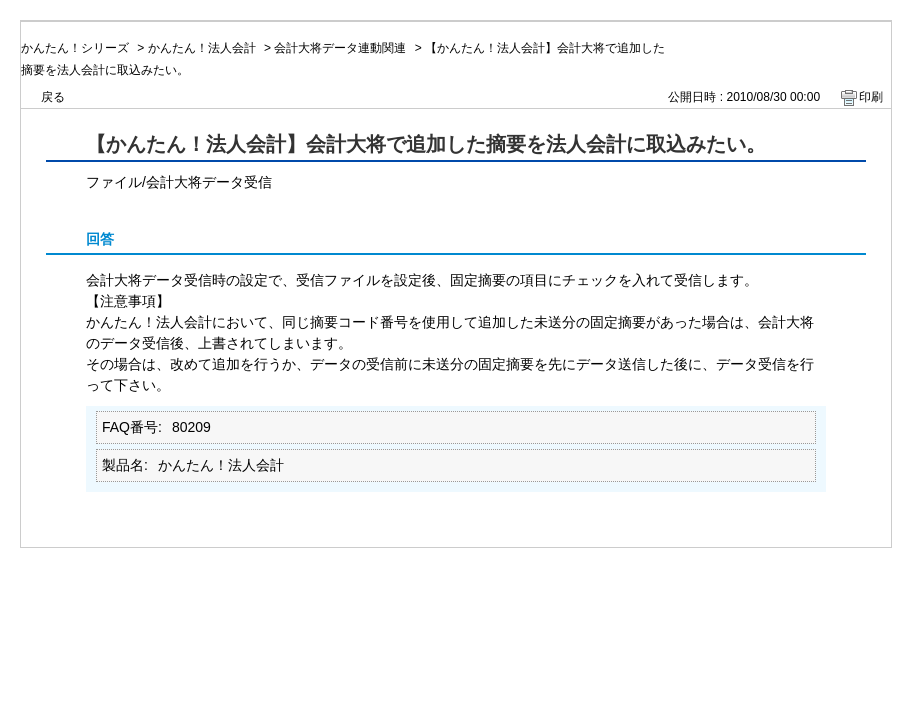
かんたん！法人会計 (202, 48)
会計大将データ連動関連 (340, 48)
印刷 (871, 97)
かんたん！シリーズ (75, 48)
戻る (53, 97)
